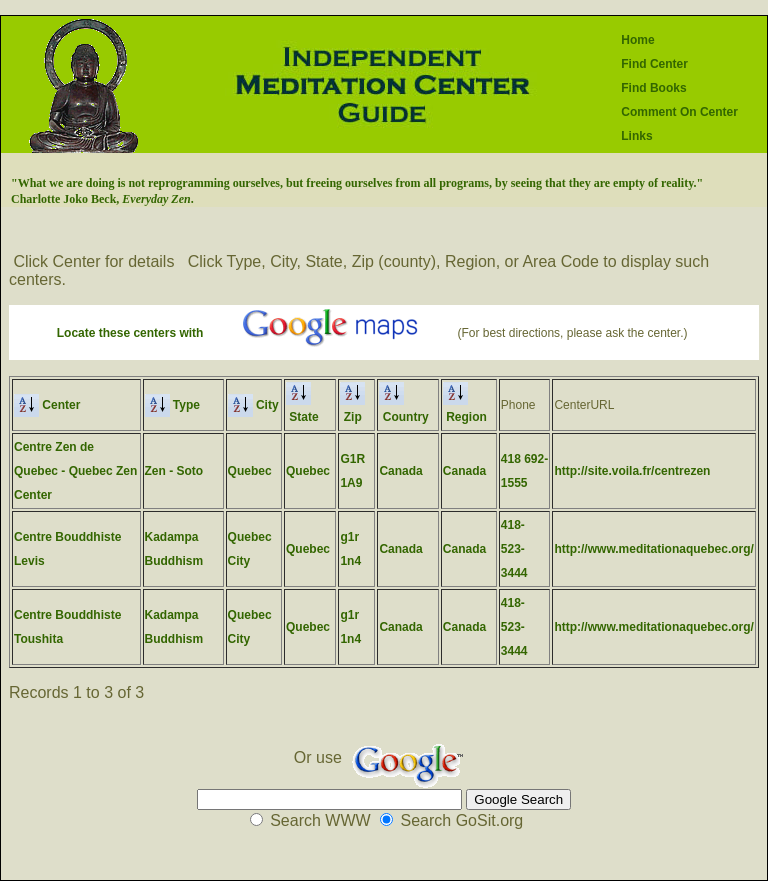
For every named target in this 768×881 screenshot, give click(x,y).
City (253, 405)
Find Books (653, 88)
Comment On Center (679, 112)
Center (47, 405)
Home (637, 40)
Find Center (654, 64)
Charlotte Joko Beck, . (102, 199)
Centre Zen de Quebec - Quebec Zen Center (75, 471)
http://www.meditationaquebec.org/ (654, 549)
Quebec (250, 471)
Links (636, 136)
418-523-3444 (514, 549)
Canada (400, 471)
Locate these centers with (130, 333)
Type (172, 405)
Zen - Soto (174, 471)
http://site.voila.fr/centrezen (632, 471)
